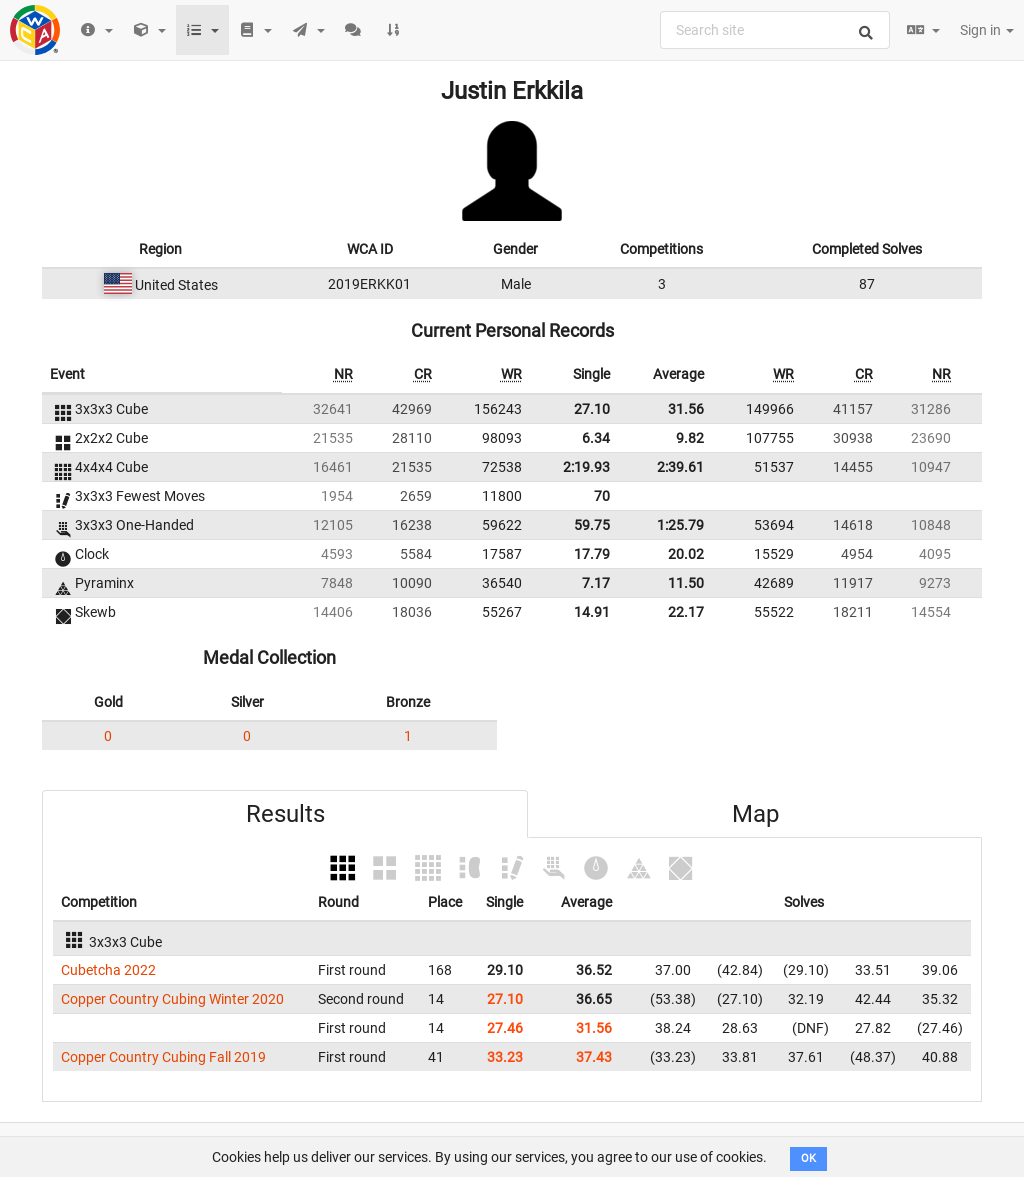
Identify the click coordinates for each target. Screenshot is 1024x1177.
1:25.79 (680, 525)
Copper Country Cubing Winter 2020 (172, 999)
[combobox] (775, 30)
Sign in (987, 30)
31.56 (686, 409)
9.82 (690, 438)
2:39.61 (680, 467)
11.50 (686, 583)
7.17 (596, 583)
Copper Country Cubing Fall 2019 (163, 1057)
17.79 (592, 554)
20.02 (686, 554)
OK (808, 1158)
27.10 (592, 409)
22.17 (686, 612)
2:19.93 (586, 467)
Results (285, 814)
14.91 (592, 612)
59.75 (592, 525)
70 (602, 496)
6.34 (596, 438)
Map (755, 814)
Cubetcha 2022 (108, 970)
